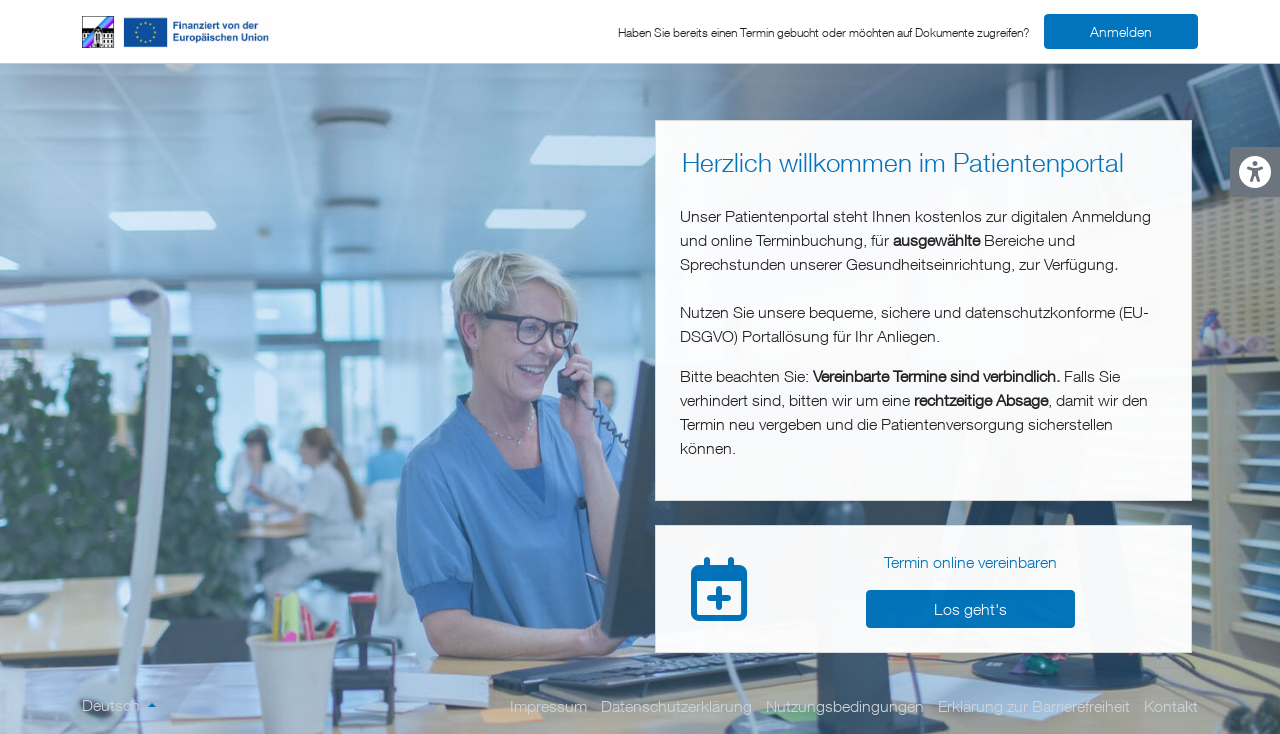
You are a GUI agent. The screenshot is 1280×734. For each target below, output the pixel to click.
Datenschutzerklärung (676, 706)
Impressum (548, 706)
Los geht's (970, 609)
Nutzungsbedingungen (845, 706)
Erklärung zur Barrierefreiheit (1034, 706)
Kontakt (1171, 706)
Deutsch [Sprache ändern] (113, 705)
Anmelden (1121, 31)
